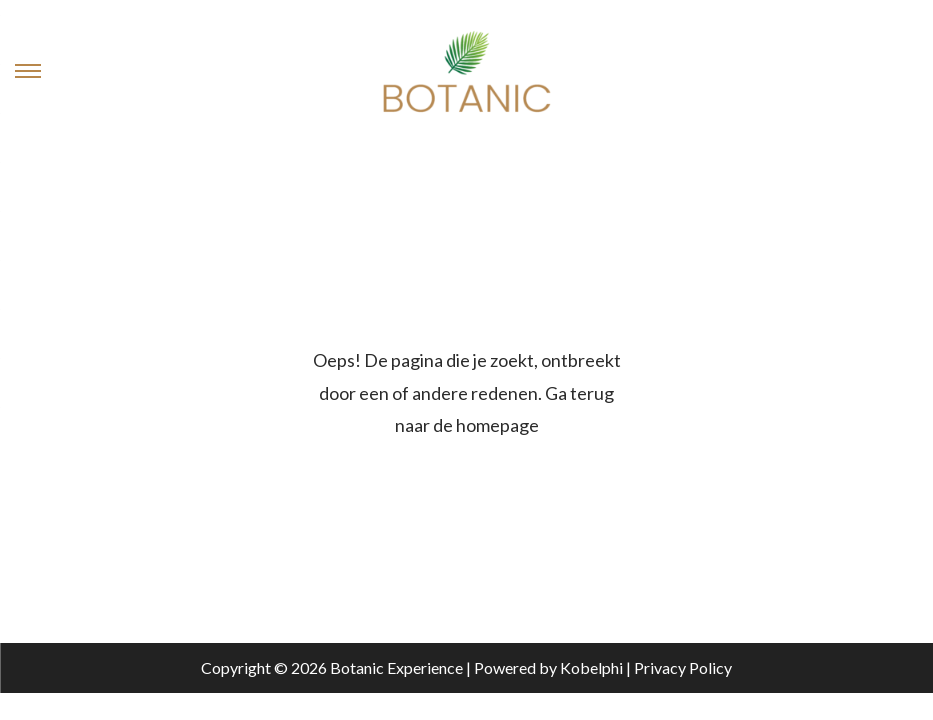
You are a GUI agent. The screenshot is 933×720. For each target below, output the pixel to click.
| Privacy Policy (677, 667)
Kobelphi (591, 667)
